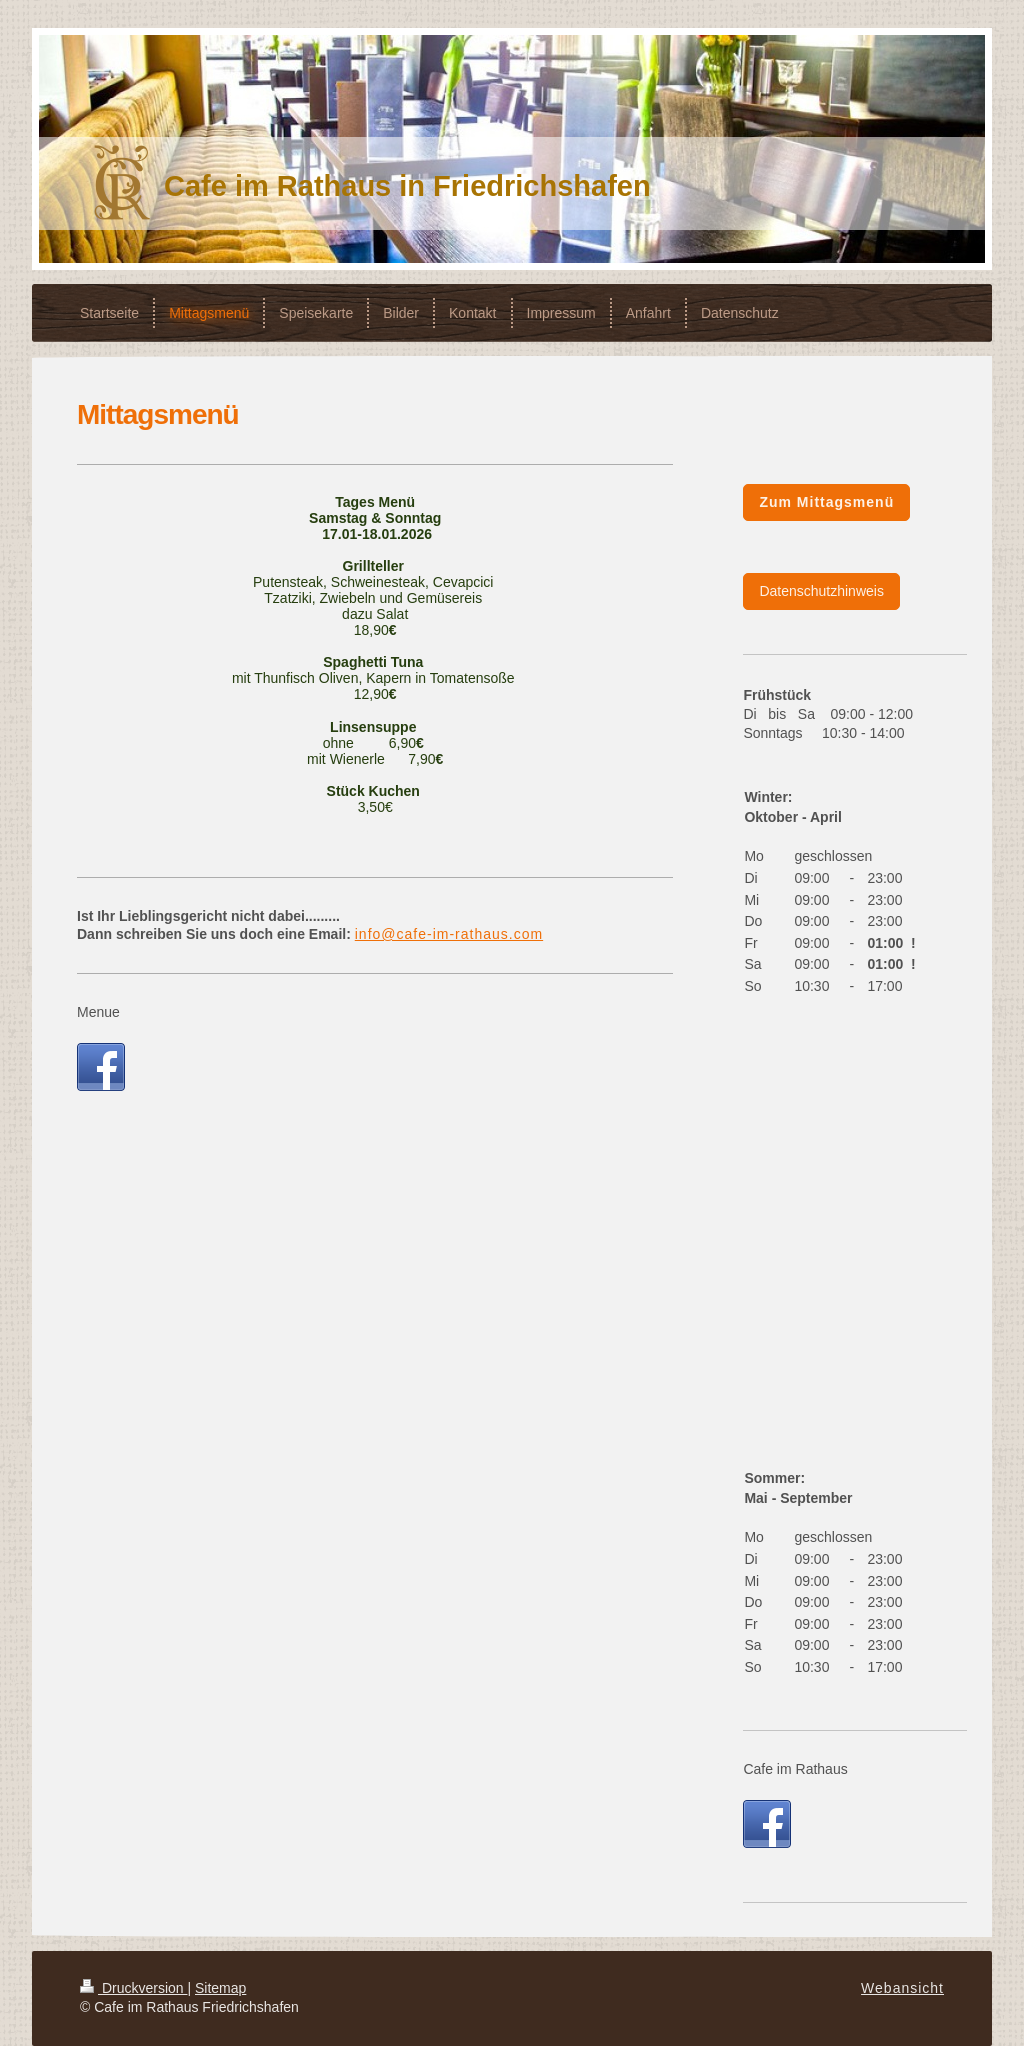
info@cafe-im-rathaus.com (449, 934)
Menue (98, 1012)
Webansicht (902, 1988)
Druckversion (133, 1988)
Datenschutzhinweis (821, 591)
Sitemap (220, 1988)
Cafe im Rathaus (795, 1769)
